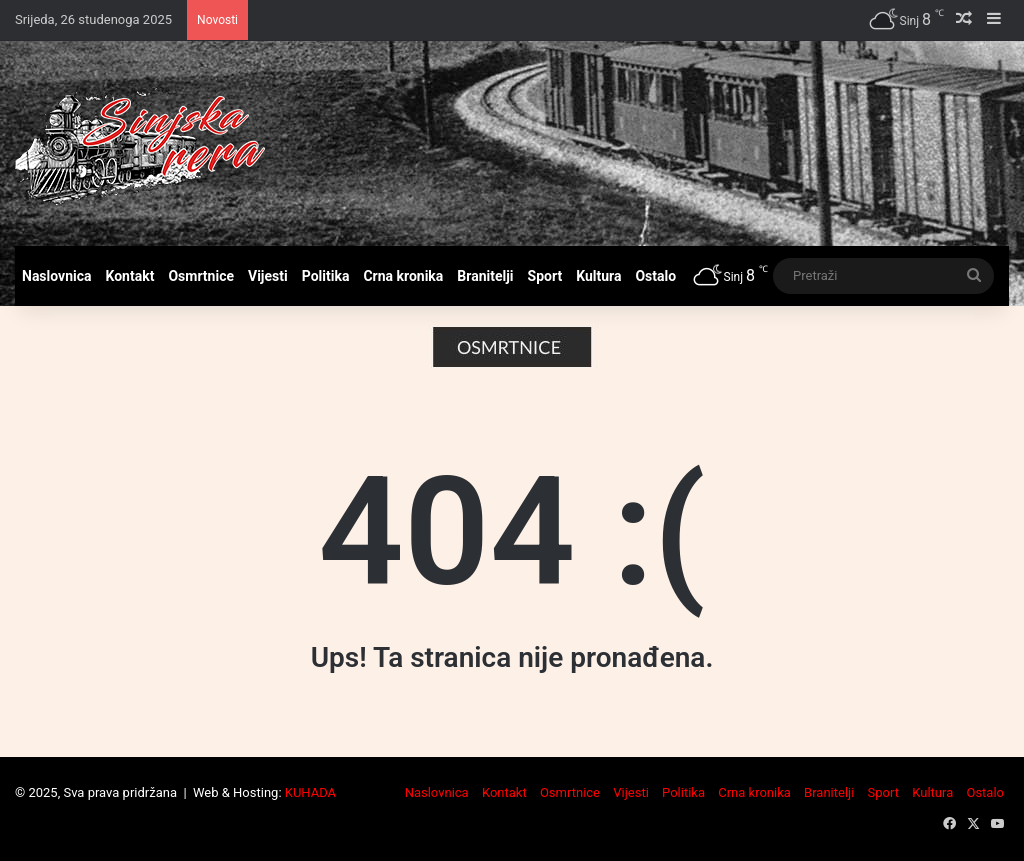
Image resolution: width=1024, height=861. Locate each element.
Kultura (598, 276)
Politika (326, 276)
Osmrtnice (201, 276)
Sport (545, 276)
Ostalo (655, 276)
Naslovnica (57, 276)
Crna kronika (403, 276)
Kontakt (130, 276)
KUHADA (310, 792)
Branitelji (485, 276)
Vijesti (268, 276)
